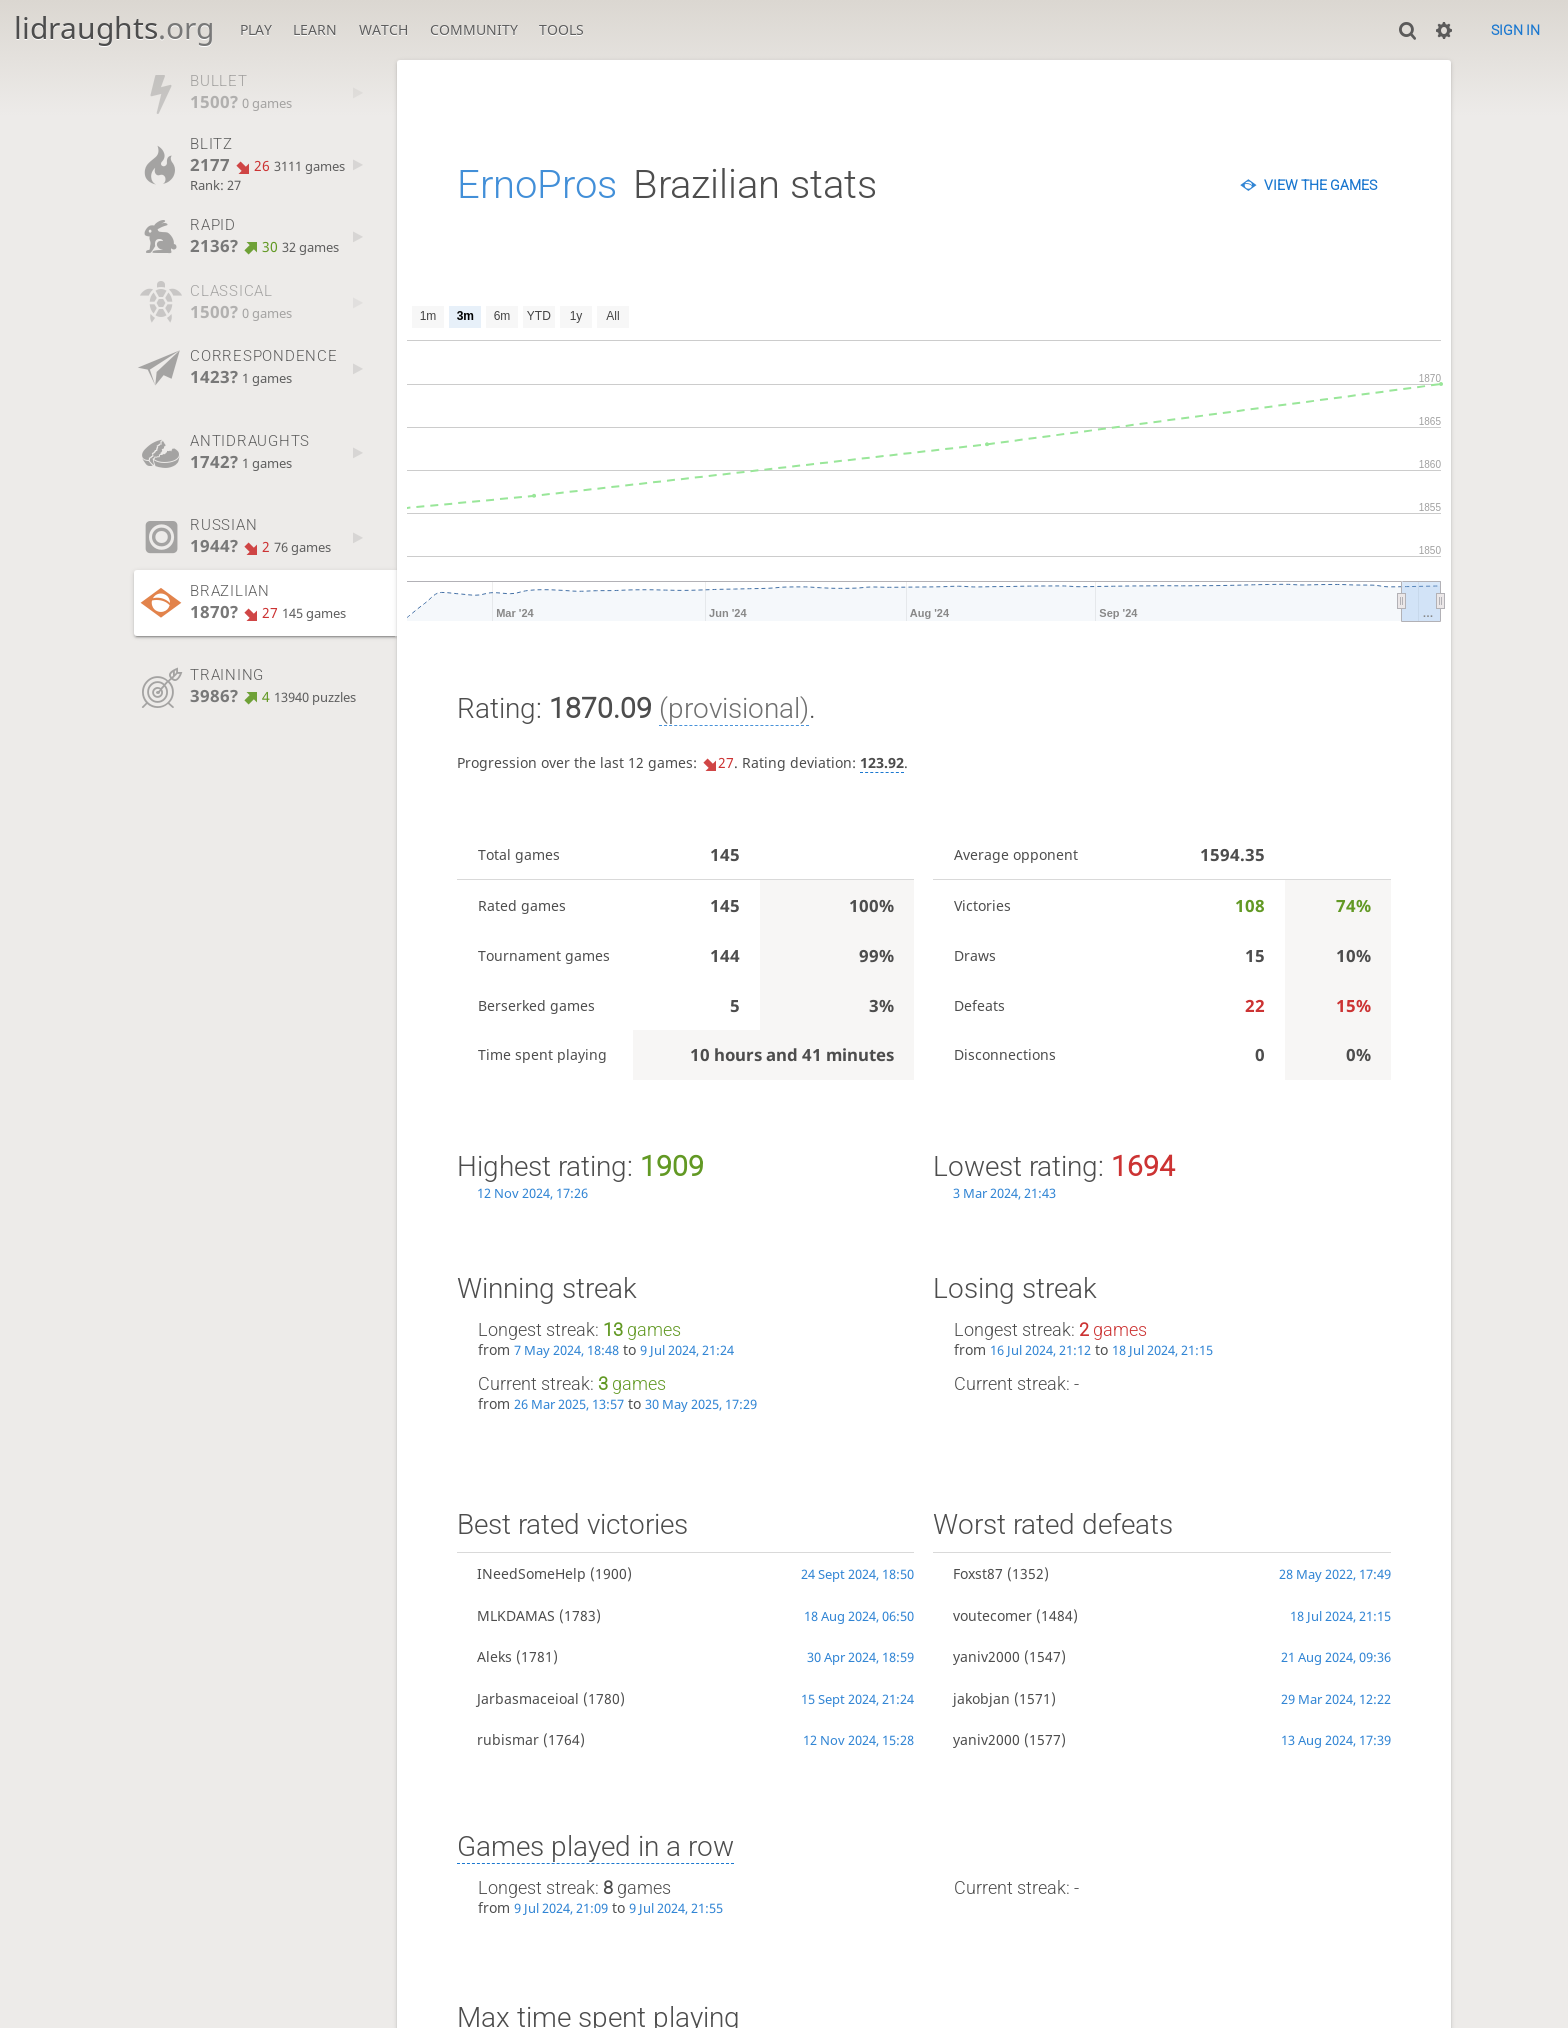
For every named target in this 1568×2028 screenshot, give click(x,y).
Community (474, 29)
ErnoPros (537, 184)
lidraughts (114, 27)
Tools (561, 29)
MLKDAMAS (516, 1615)
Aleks (494, 1656)
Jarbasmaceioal (528, 1698)
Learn (315, 29)
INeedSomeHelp (531, 1573)
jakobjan (981, 1698)
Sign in (1515, 30)
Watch (383, 29)
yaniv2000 (986, 1656)
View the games (1320, 185)
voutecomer (992, 1615)
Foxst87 (978, 1573)
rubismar (508, 1739)
